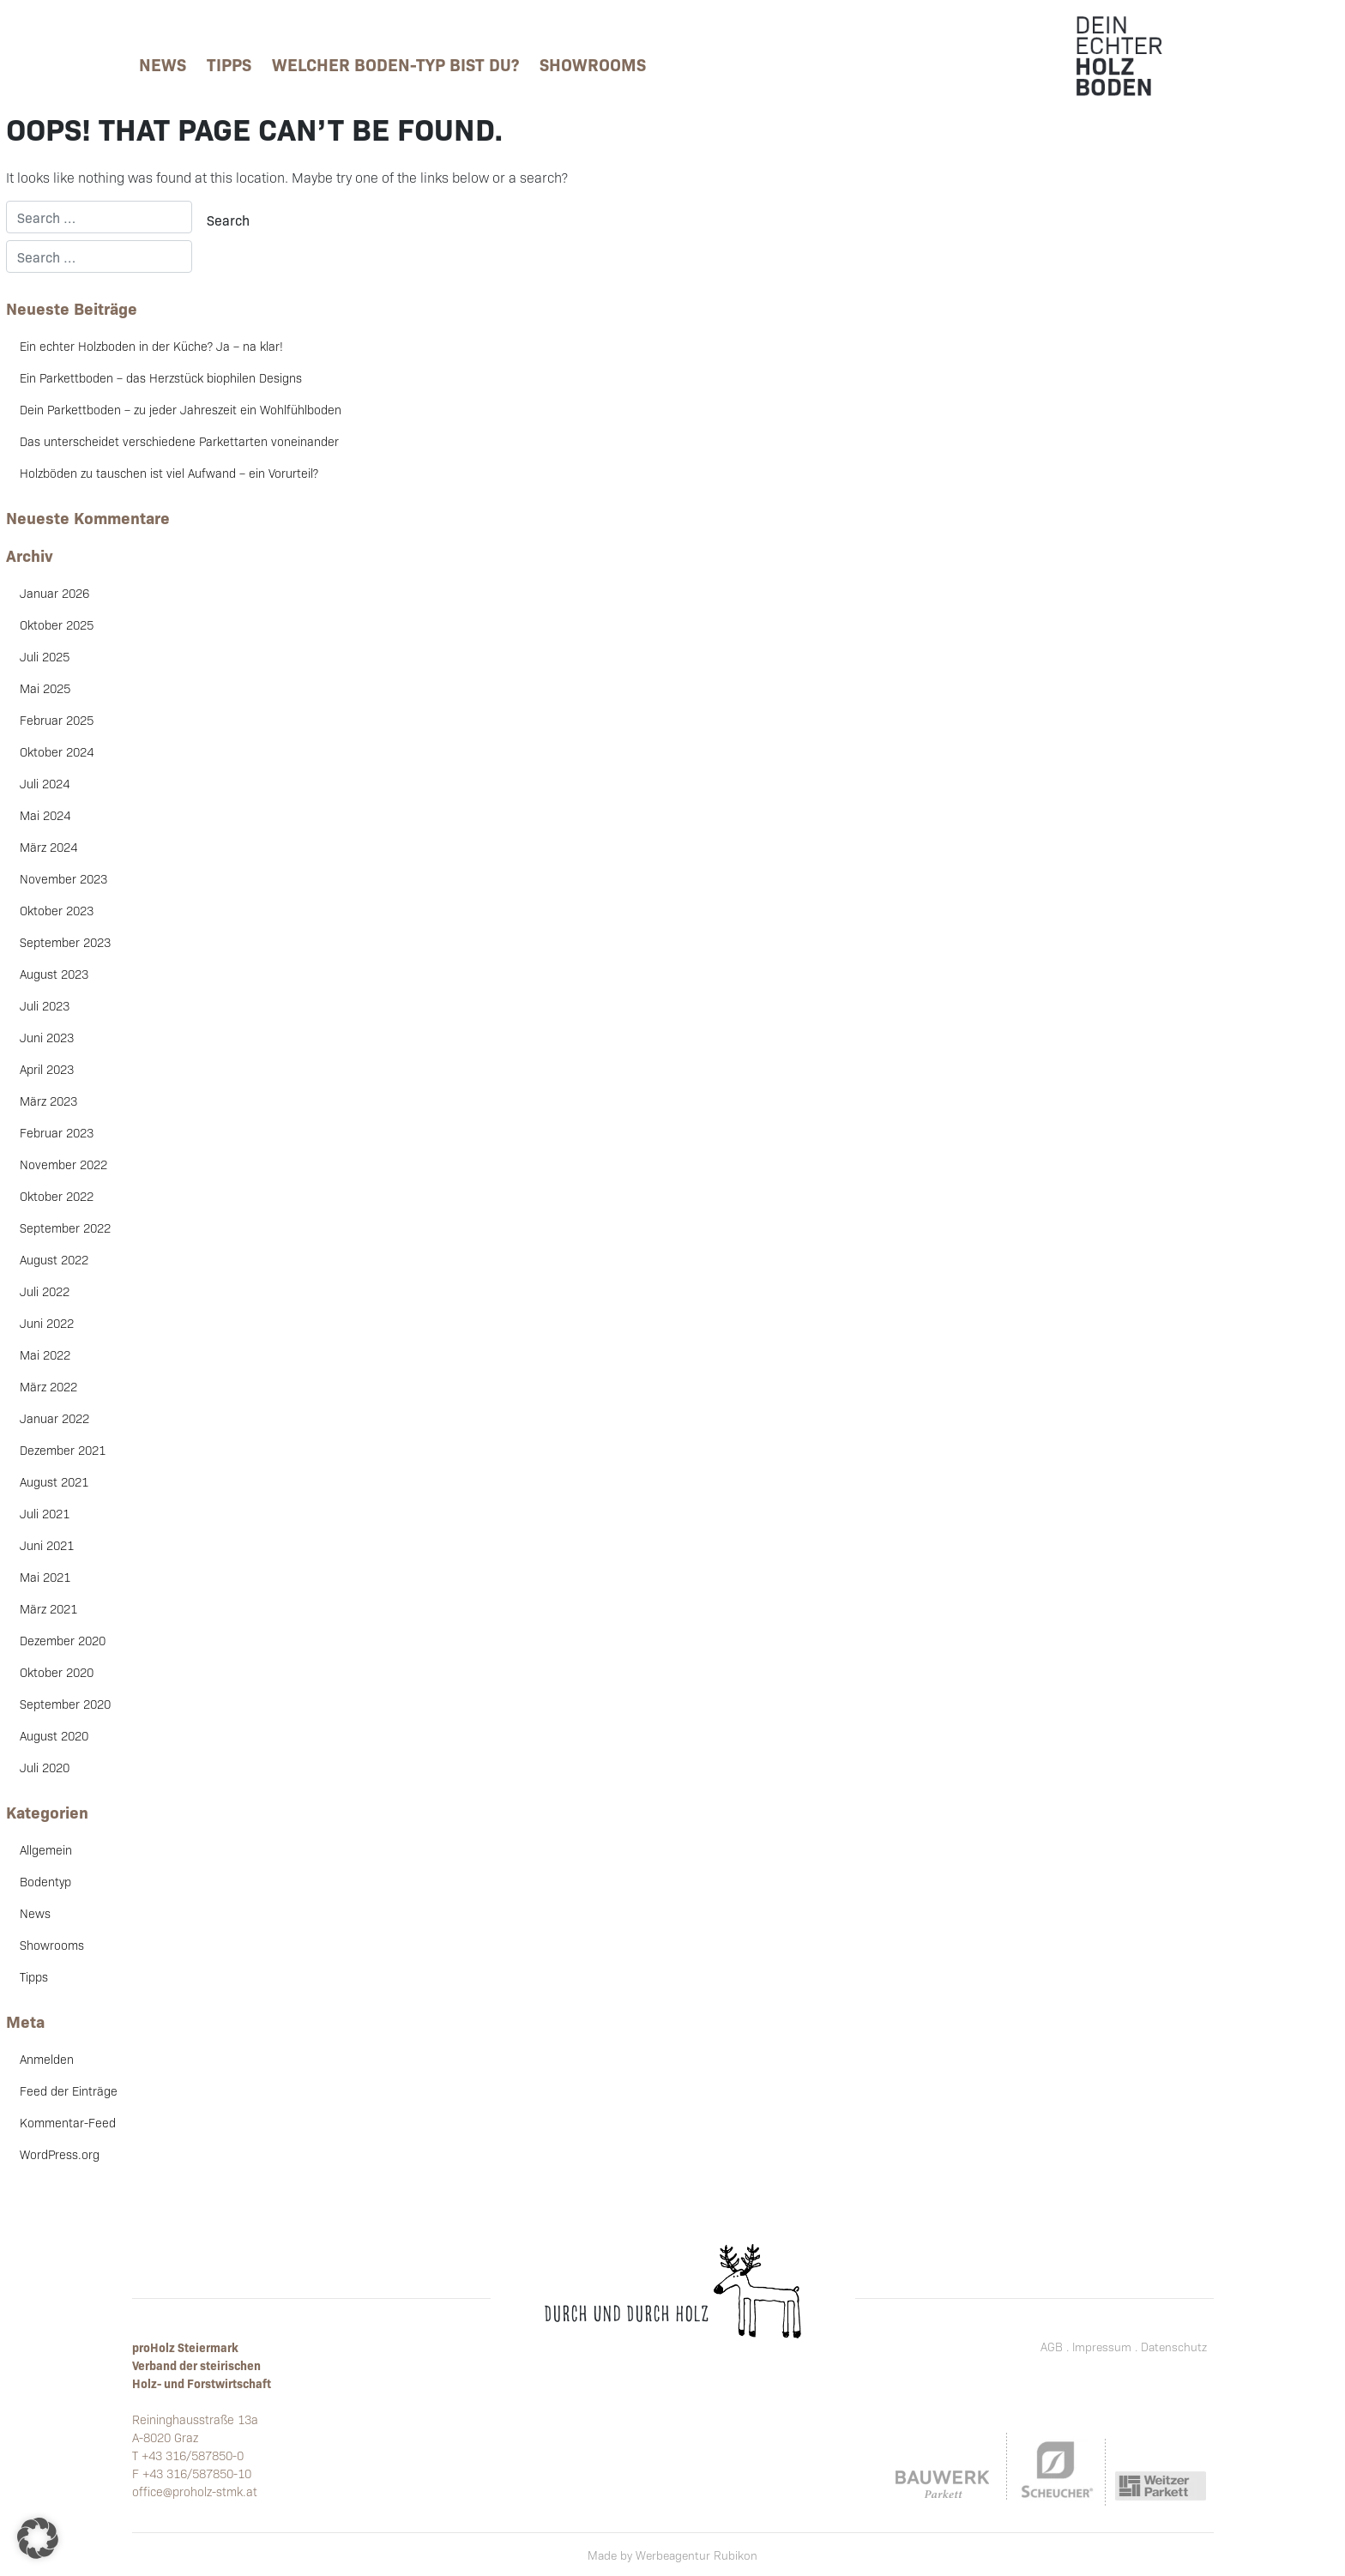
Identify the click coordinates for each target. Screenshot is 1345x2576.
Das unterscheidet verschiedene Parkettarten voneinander (179, 440)
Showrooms (593, 63)
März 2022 (48, 1386)
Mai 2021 (45, 1576)
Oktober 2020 (56, 1671)
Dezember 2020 (63, 1640)
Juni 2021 (47, 1544)
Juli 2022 (44, 1291)
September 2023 (65, 941)
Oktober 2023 (56, 910)
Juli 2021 (44, 1513)
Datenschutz (1174, 2346)
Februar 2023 (56, 1132)
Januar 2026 (54, 592)
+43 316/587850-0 (193, 2455)
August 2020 (54, 1735)
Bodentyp (45, 1881)
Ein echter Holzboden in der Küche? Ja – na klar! (151, 345)
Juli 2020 (44, 1767)
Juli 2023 (44, 1005)
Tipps (229, 63)
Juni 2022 (47, 1322)
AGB (1051, 2346)
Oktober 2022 (56, 1195)
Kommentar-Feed (68, 2122)
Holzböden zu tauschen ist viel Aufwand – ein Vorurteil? (169, 472)
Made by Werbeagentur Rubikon (672, 2555)
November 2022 (63, 1164)
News (162, 63)
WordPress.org (60, 2154)
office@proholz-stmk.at (194, 2491)
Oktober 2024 (56, 751)
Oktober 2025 (56, 624)
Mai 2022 (45, 1354)
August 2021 (54, 1481)
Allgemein (46, 1849)
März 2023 (48, 1100)
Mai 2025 (45, 688)
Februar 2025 (56, 719)
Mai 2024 (45, 814)
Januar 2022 (54, 1418)
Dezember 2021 (63, 1449)
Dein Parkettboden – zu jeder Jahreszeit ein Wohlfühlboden (180, 409)
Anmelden (47, 2058)
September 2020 (65, 1703)
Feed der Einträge (69, 2090)
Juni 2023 (47, 1037)
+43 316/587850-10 (196, 2473)
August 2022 (54, 1259)
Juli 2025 (44, 656)
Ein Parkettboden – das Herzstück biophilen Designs (161, 377)
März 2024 (48, 846)
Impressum (1101, 2346)
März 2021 (48, 1608)
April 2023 (47, 1068)
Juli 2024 (44, 783)
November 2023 (63, 878)
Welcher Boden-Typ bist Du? (395, 63)
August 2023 (54, 973)
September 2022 (65, 1227)
